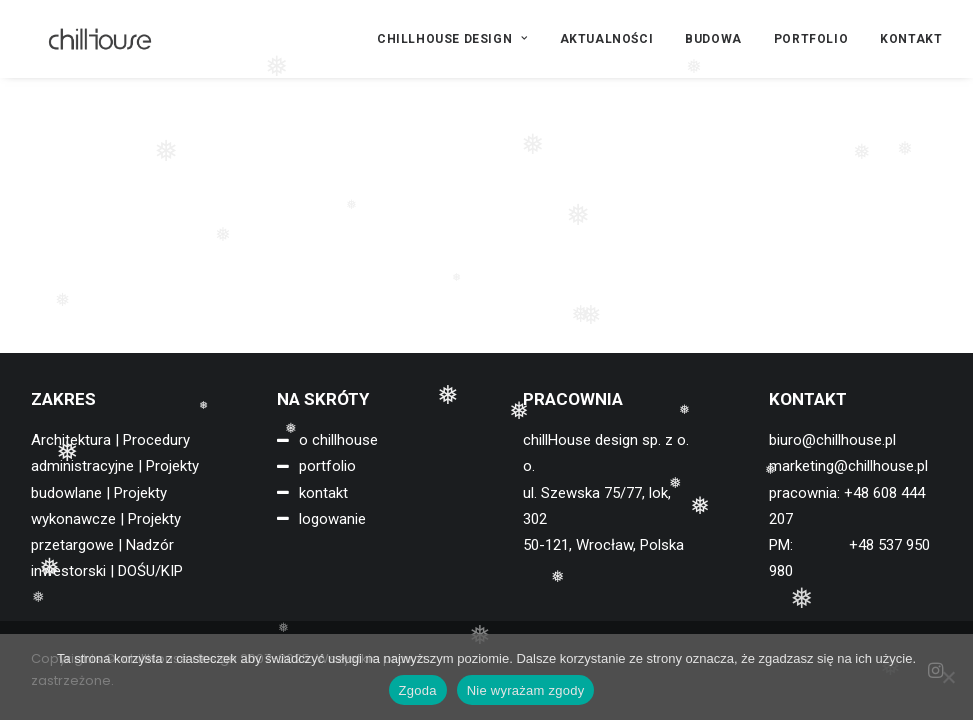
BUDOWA (713, 39)
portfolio (327, 466)
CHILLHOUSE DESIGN (452, 39)
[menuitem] (459, 39)
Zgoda (418, 690)
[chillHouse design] (84, 39)
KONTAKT (911, 39)
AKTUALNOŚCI (607, 39)
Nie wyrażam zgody (526, 690)
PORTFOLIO (811, 39)
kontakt (323, 493)
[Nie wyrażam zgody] (948, 677)
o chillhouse (338, 440)
